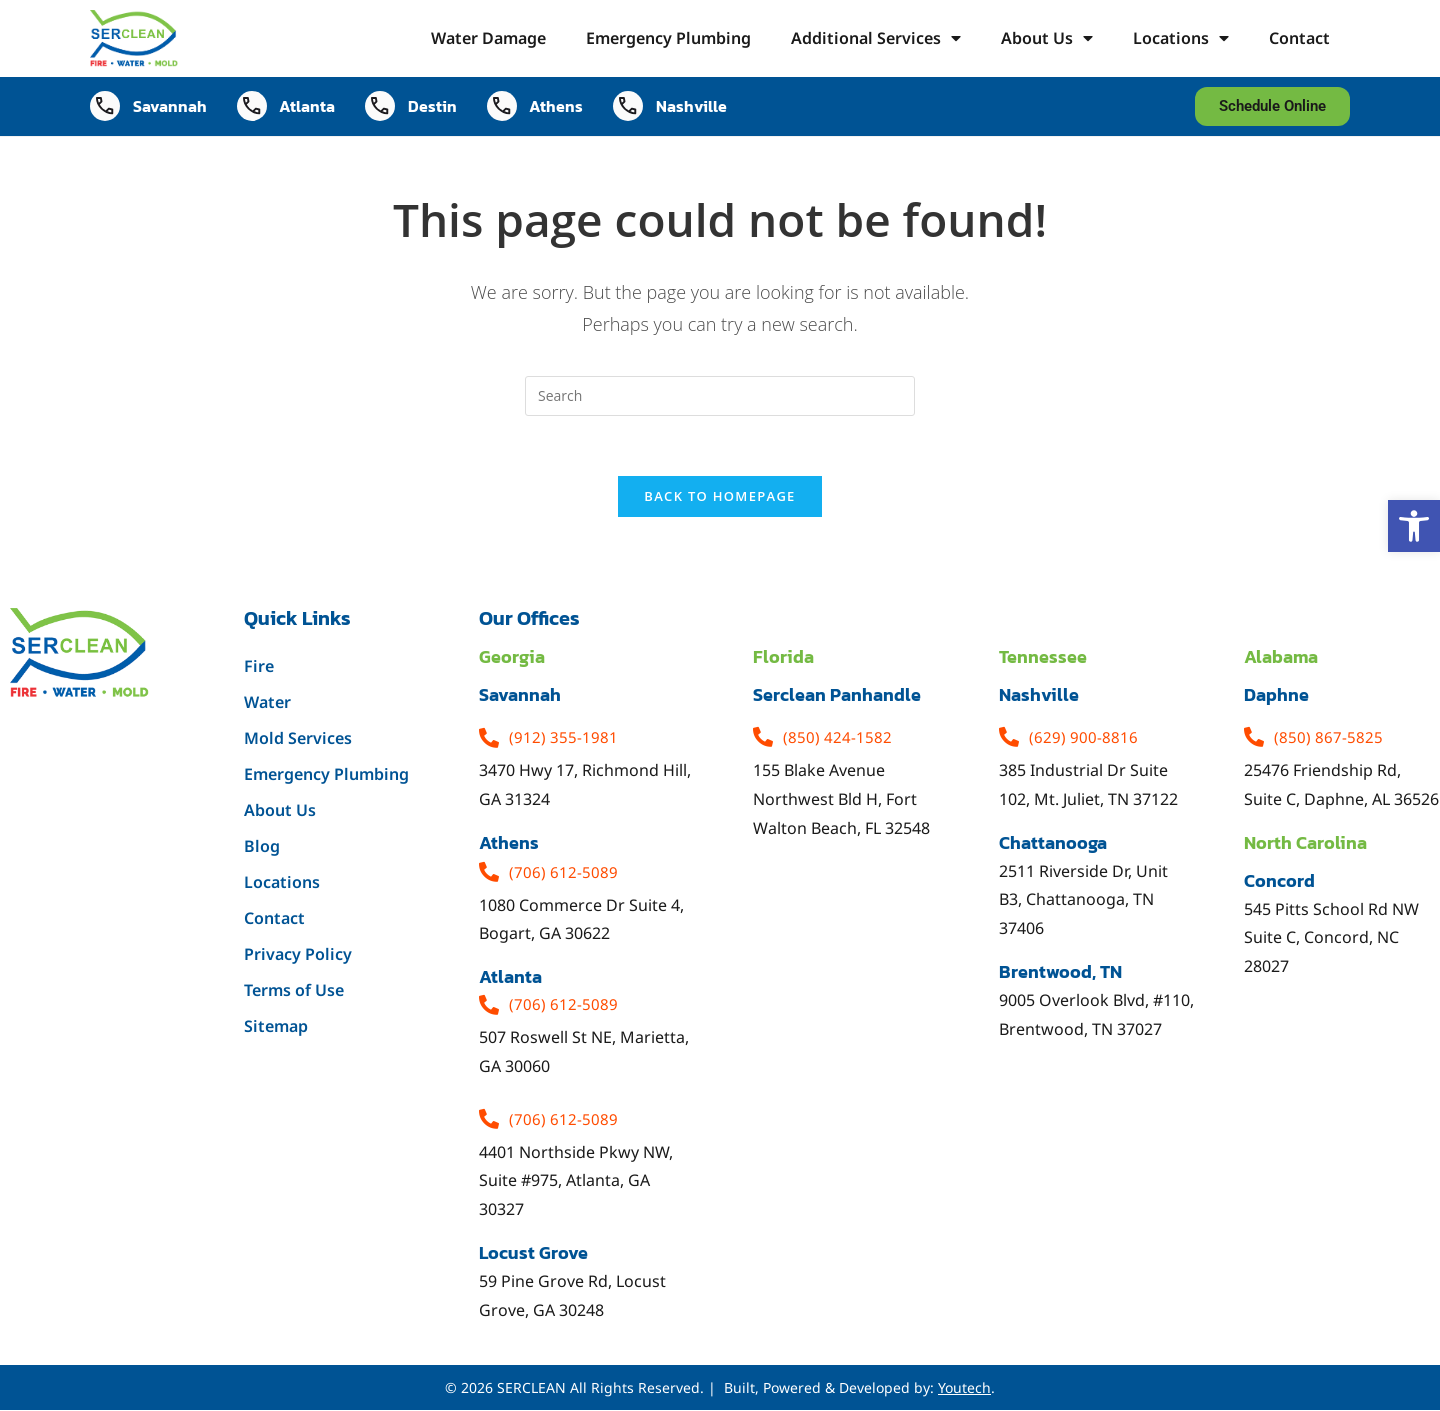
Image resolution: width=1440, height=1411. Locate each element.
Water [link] (267, 703)
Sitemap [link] (276, 1027)
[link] (1414, 526)
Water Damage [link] (488, 38)
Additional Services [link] (876, 38)
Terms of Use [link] (294, 991)
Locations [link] (1181, 38)
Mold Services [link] (298, 739)
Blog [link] (262, 847)
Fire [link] (259, 667)
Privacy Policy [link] (298, 955)
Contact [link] (1299, 38)
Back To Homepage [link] (719, 497)
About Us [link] (1047, 38)
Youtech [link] (964, 1388)
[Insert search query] (720, 396)
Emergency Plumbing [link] (668, 38)
